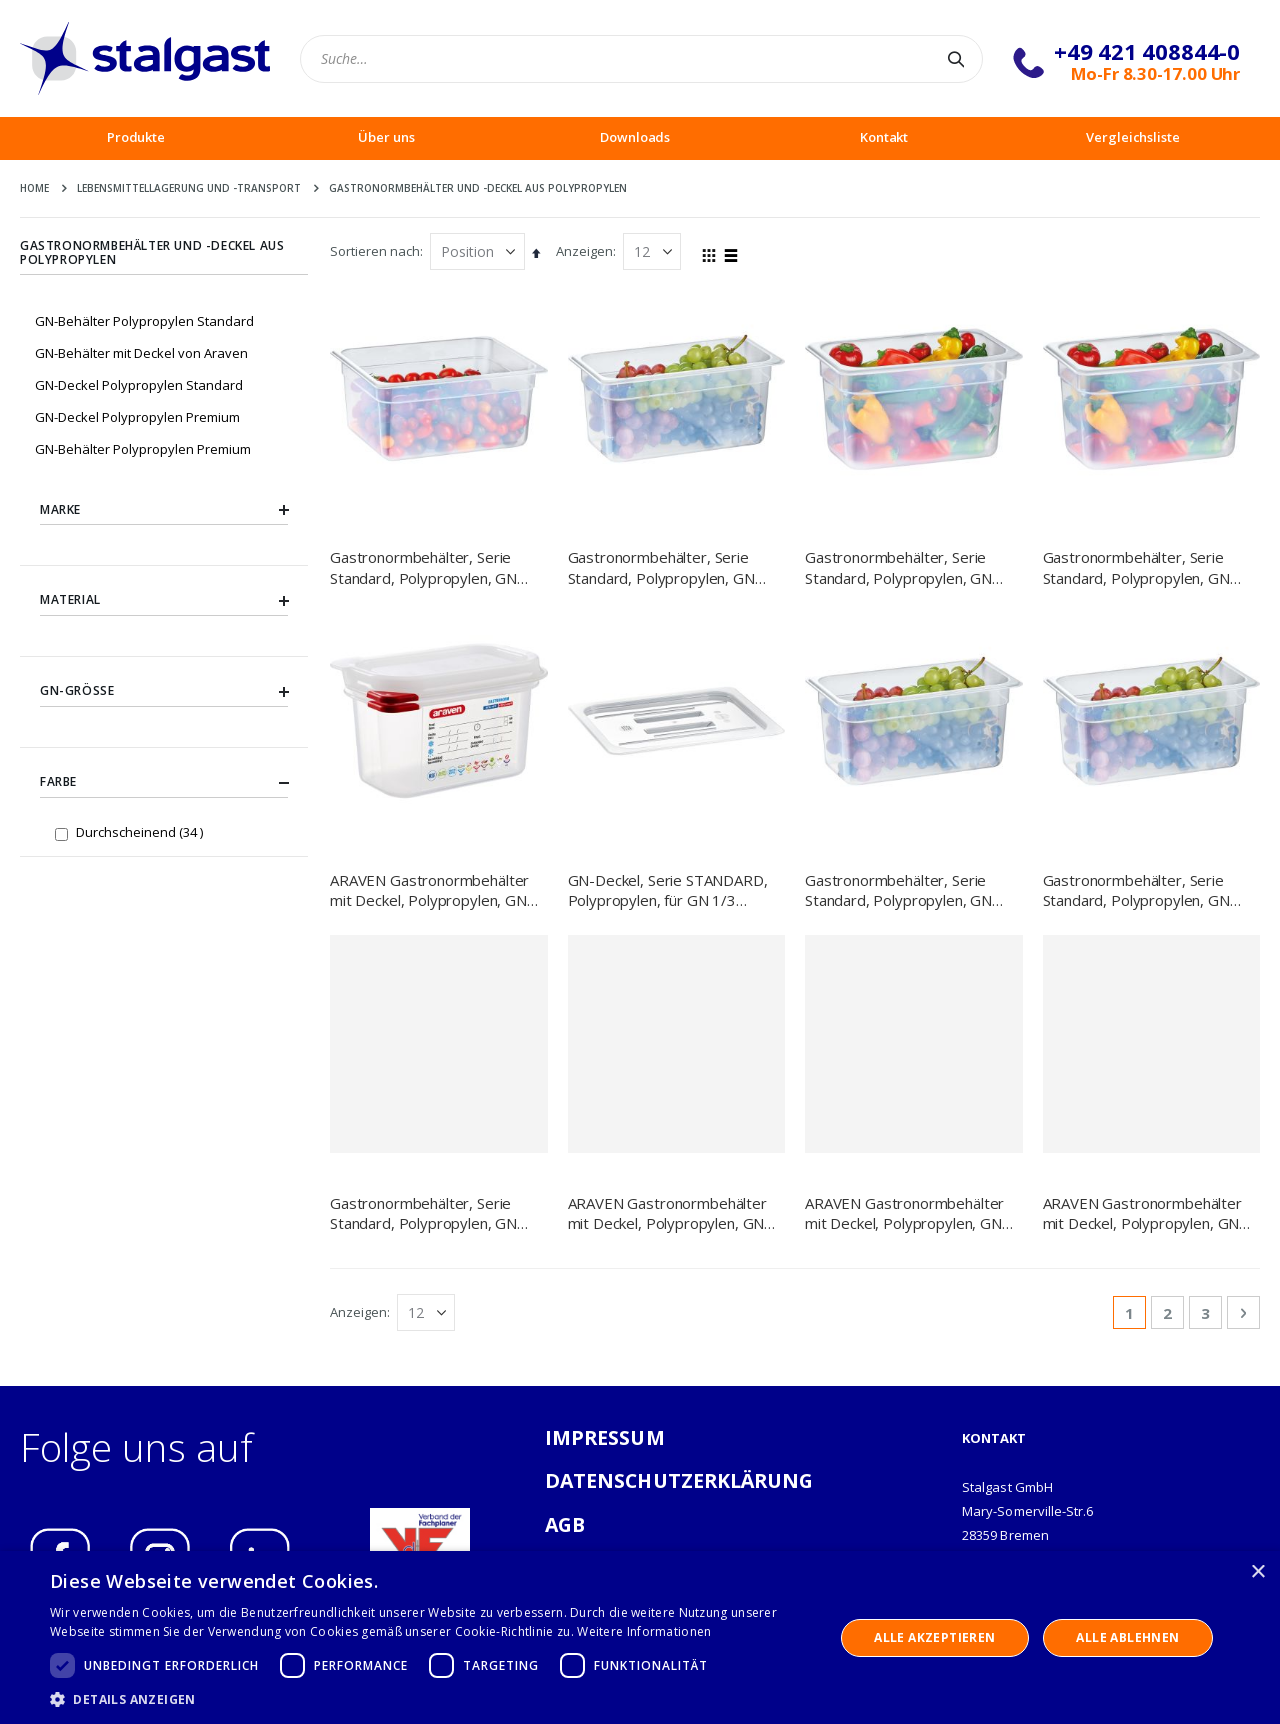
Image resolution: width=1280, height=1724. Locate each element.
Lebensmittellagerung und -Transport (189, 188)
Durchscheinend (142, 831)
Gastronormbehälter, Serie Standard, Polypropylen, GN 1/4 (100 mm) (898, 567)
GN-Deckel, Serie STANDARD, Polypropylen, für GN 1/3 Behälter (668, 890)
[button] (430, 1699)
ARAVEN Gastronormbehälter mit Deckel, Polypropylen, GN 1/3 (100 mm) (1142, 1213)
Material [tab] (164, 601)
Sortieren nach (375, 251)
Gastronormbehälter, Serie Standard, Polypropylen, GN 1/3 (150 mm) (661, 567)
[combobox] (641, 59)
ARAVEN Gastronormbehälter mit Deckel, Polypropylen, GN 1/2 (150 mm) (904, 1213)
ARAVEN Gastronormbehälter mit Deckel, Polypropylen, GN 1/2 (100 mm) (667, 1213)
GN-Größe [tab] (164, 692)
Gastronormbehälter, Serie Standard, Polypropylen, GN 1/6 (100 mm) (423, 1213)
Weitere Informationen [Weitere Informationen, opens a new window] (644, 1631)
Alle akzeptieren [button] (934, 1637)
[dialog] (640, 1637)
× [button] (1257, 1572)
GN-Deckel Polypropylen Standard (139, 385)
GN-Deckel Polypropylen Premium (137, 417)
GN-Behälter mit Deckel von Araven (141, 353)
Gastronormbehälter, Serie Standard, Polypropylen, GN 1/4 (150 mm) (1136, 567)
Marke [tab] (164, 510)
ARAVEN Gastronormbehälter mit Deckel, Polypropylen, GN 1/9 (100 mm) (429, 890)
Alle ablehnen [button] (1127, 1637)
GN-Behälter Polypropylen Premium (143, 449)
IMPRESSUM (605, 1437)
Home (34, 188)
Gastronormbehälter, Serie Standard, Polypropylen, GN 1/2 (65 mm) (423, 567)
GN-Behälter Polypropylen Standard (144, 321)
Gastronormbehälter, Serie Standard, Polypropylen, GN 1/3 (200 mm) (1136, 890)
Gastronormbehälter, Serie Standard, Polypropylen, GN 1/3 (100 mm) (898, 890)
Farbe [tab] (164, 783)
